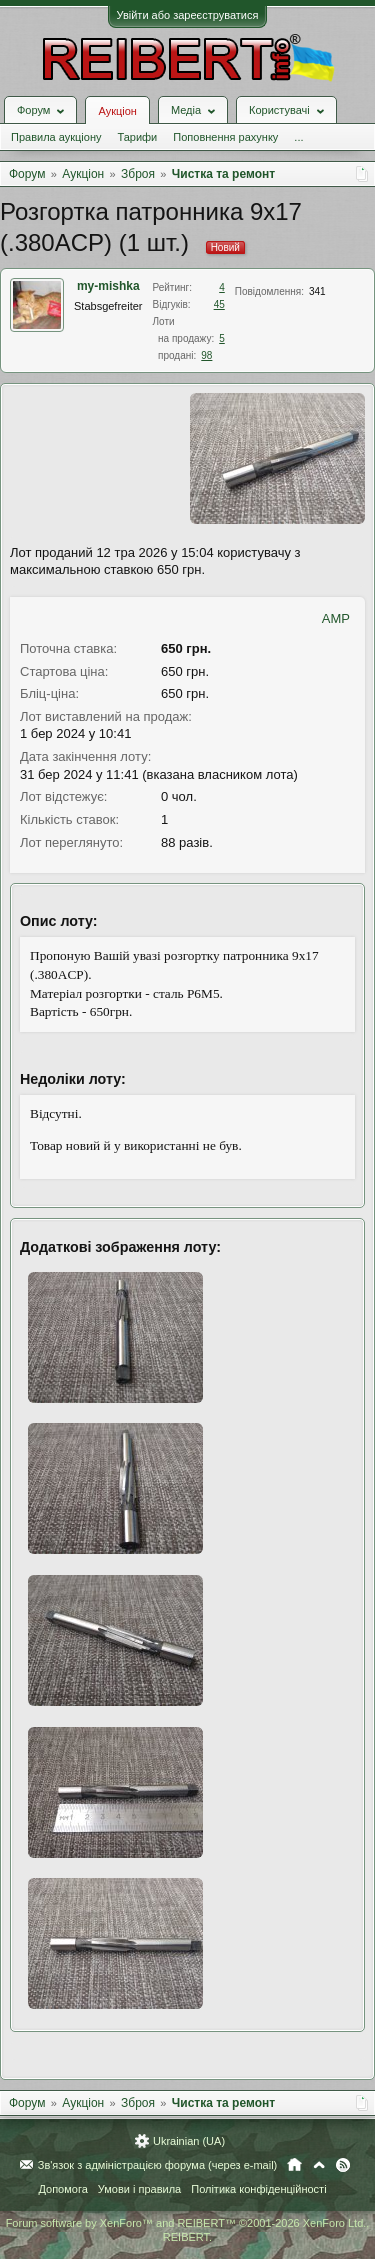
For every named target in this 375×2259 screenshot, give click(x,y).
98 (206, 355)
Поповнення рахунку (225, 137)
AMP (336, 618)
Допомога (62, 2189)
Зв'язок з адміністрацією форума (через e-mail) (158, 2165)
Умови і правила (139, 2189)
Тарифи (137, 137)
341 (317, 291)
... (298, 137)
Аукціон (117, 111)
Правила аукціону (56, 137)
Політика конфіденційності (258, 2189)
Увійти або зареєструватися (188, 15)
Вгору (319, 2165)
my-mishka (108, 286)
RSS (343, 2165)
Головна (294, 2165)
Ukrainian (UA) (189, 2141)
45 (219, 304)
